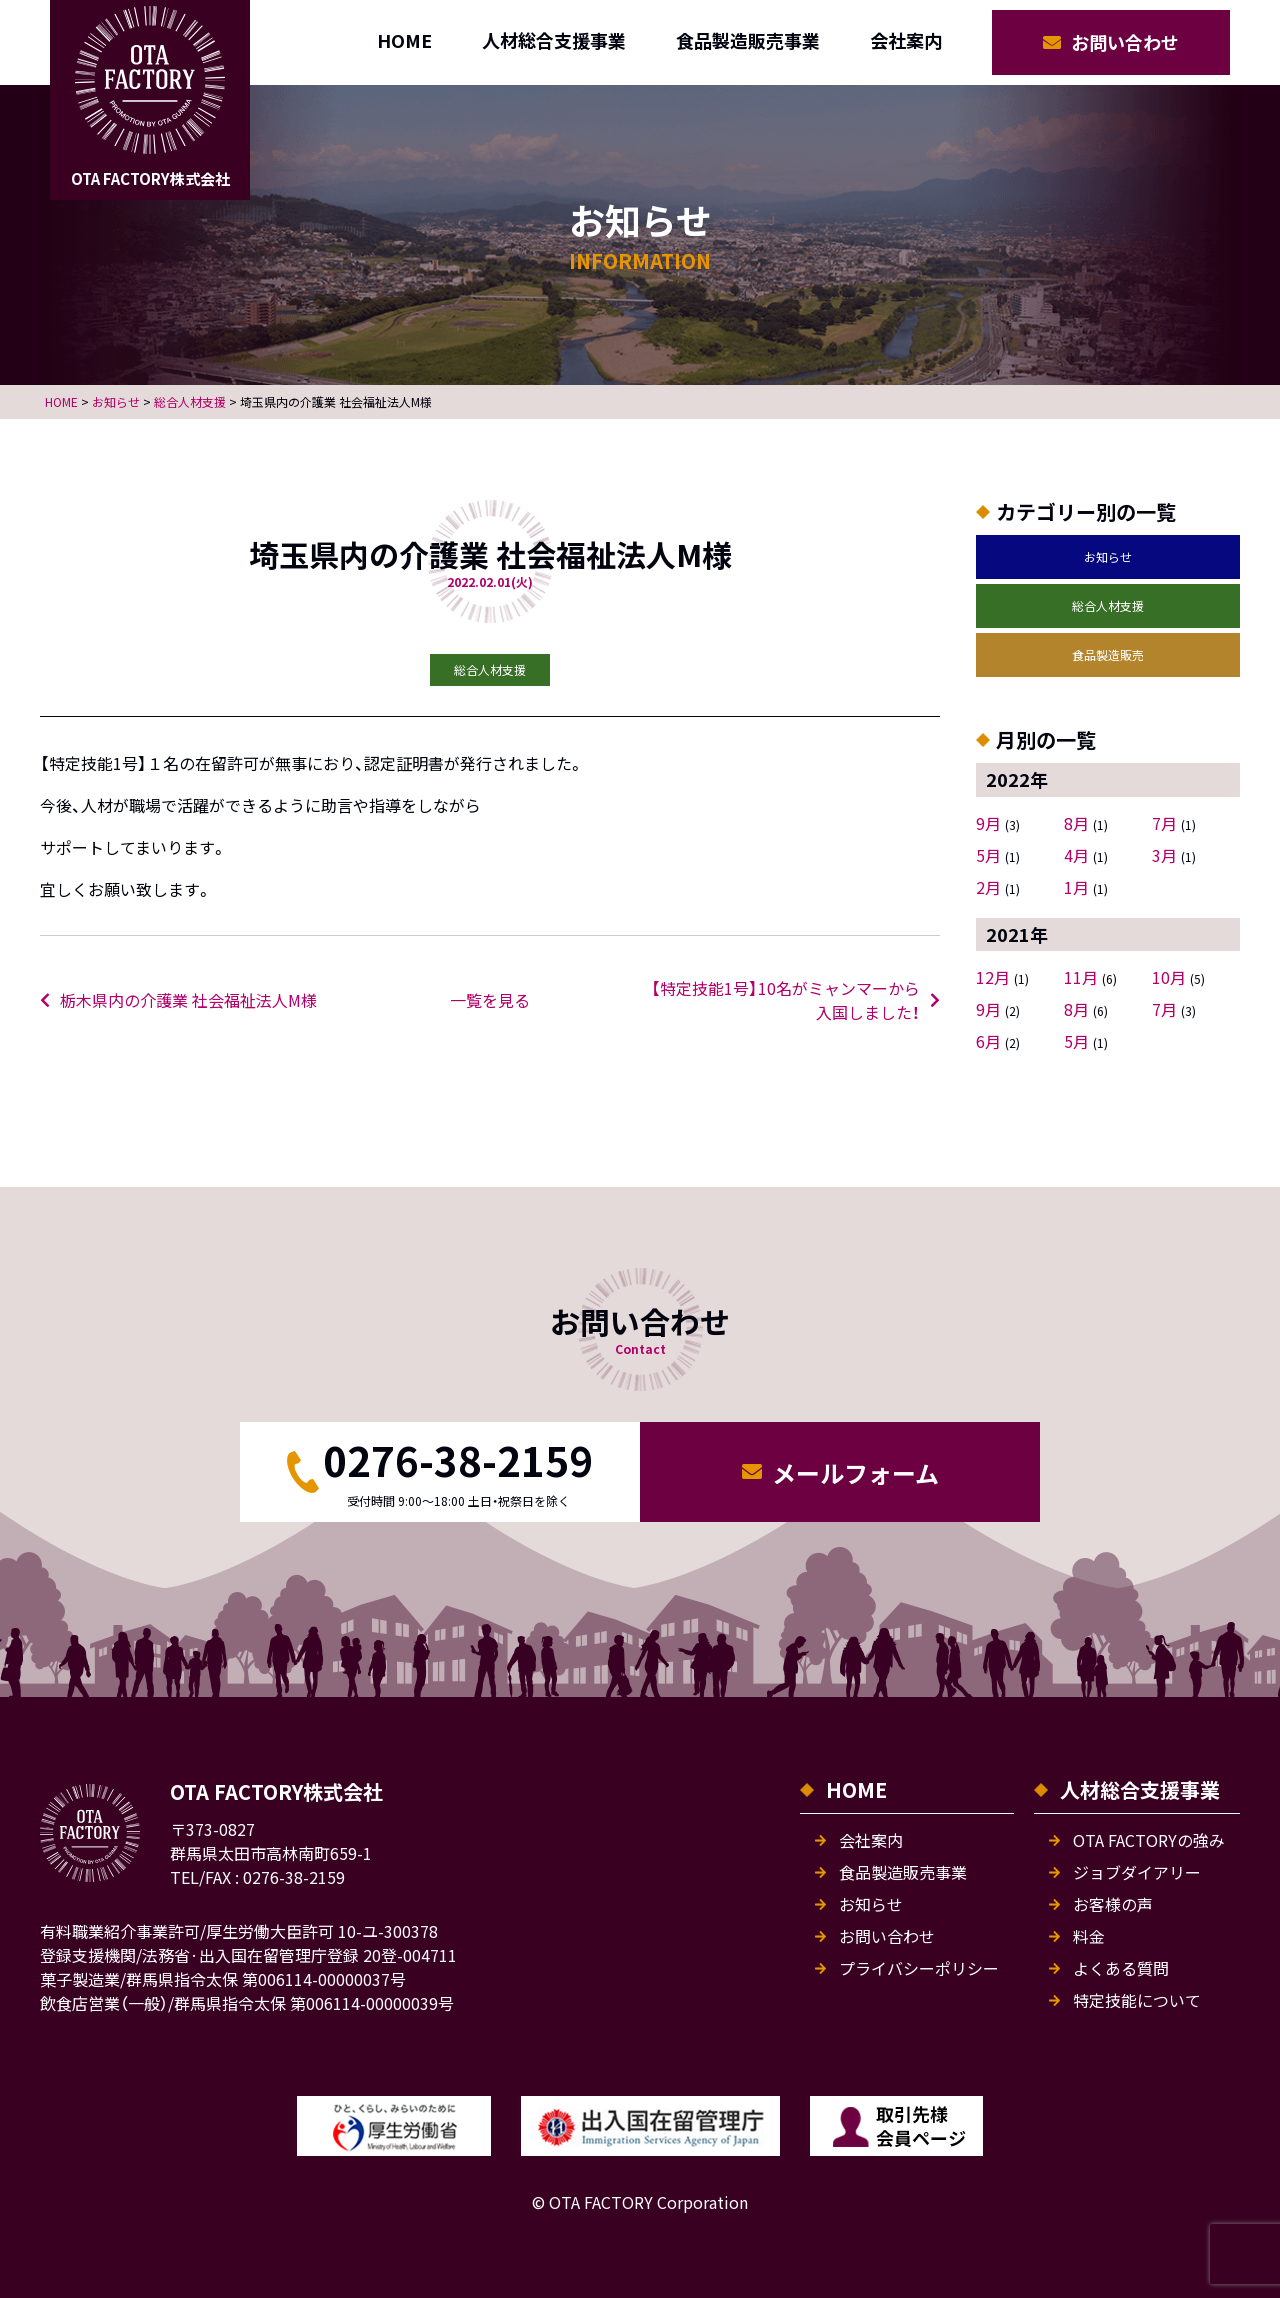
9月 (988, 823)
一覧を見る (490, 1000)
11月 (1081, 977)
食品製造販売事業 (748, 40)
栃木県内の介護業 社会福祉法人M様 (188, 1000)
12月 (993, 977)
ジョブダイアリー (1137, 1872)
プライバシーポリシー (919, 1968)
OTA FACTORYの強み (1149, 1840)
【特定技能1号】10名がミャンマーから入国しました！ (785, 1000)
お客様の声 (1113, 1904)
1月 (1076, 887)
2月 (988, 887)
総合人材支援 (1108, 605)
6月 (988, 1041)
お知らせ (1108, 556)
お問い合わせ (1125, 42)
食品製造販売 (1108, 654)
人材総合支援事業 (554, 40)
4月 (1076, 855)
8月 (1076, 823)
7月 (1164, 823)
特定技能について (1137, 2000)
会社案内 (906, 40)
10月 (1169, 977)
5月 (988, 855)
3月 (1164, 855)
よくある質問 (1121, 1968)
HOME (404, 40)
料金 (1089, 1936)
